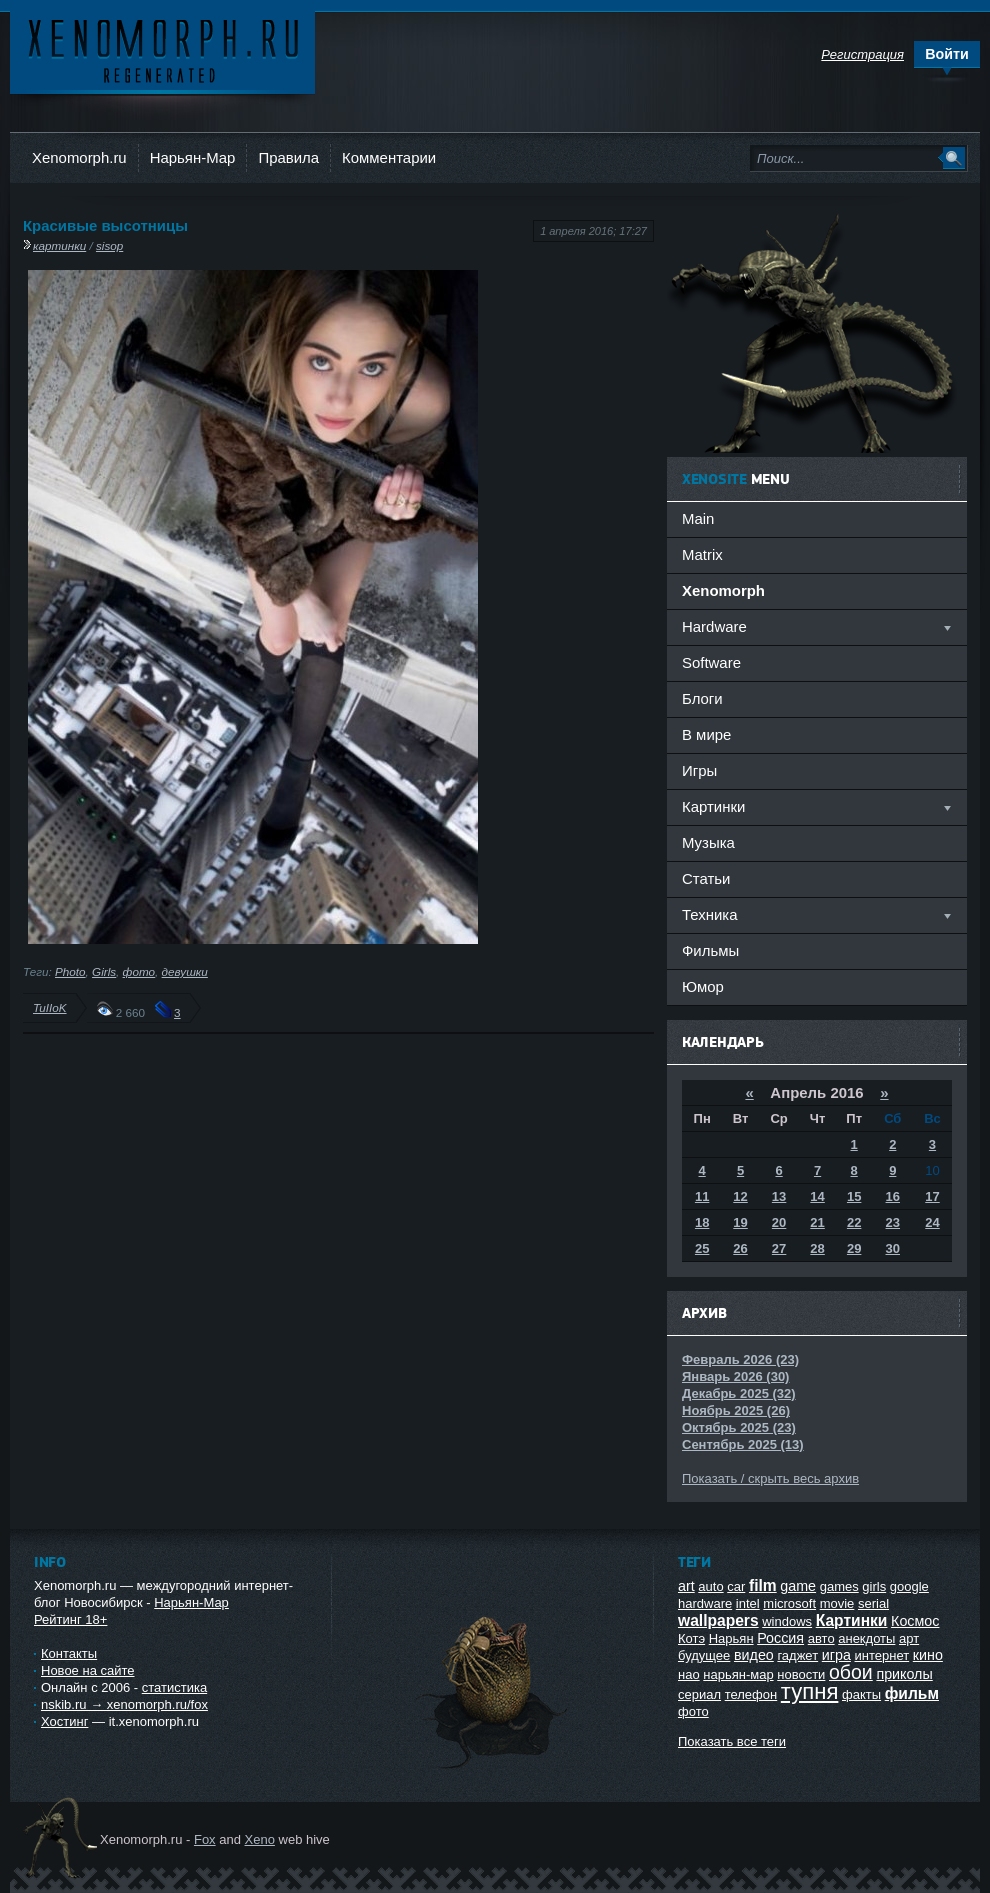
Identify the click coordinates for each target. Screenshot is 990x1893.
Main (698, 518)
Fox (205, 1839)
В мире (706, 734)
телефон (751, 1694)
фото (139, 971)
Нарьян (731, 1638)
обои (851, 1672)
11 (702, 1196)
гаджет (797, 1655)
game (798, 1586)
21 (817, 1222)
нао (689, 1674)
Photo (70, 971)
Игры (699, 770)
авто (821, 1638)
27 (779, 1248)
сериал (699, 1694)
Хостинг (64, 1721)
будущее (704, 1655)
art (686, 1586)
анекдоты (866, 1638)
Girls (104, 971)
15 (854, 1196)
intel (748, 1603)
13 (779, 1196)
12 (740, 1196)
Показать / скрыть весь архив (770, 1478)
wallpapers (718, 1620)
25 (702, 1248)
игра (836, 1655)
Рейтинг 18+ (70, 1619)
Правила (288, 157)
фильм (912, 1693)
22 (854, 1222)
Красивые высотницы (105, 225)
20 (779, 1222)
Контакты (69, 1653)
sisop (109, 245)
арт (909, 1638)
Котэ (691, 1638)
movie (837, 1603)
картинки (59, 245)
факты (861, 1694)
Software (711, 662)
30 (893, 1248)
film (763, 1585)
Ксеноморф (162, 49)
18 (702, 1222)
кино (928, 1655)
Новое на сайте (88, 1670)
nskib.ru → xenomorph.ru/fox (124, 1704)
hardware (705, 1603)
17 (932, 1196)
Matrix (702, 554)
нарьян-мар (738, 1674)
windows (787, 1621)
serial (873, 1603)
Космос (915, 1621)
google (909, 1586)
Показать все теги (732, 1741)
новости (801, 1674)
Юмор (703, 986)
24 (932, 1222)
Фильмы (710, 950)
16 (893, 1196)
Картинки (852, 1620)
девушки (185, 971)
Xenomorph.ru (79, 157)
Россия (780, 1638)
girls (874, 1586)
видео (754, 1655)
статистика (174, 1687)
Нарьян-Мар (193, 157)
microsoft (789, 1603)
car (736, 1586)
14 (817, 1196)
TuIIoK (50, 1007)
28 (817, 1248)
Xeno (260, 1839)
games (839, 1586)
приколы (904, 1674)
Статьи (706, 878)
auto (710, 1586)
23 (893, 1222)
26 (740, 1248)
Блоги (702, 698)
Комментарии (389, 157)
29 (854, 1248)
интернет (882, 1655)
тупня (810, 1691)
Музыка (708, 842)
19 (740, 1222)
